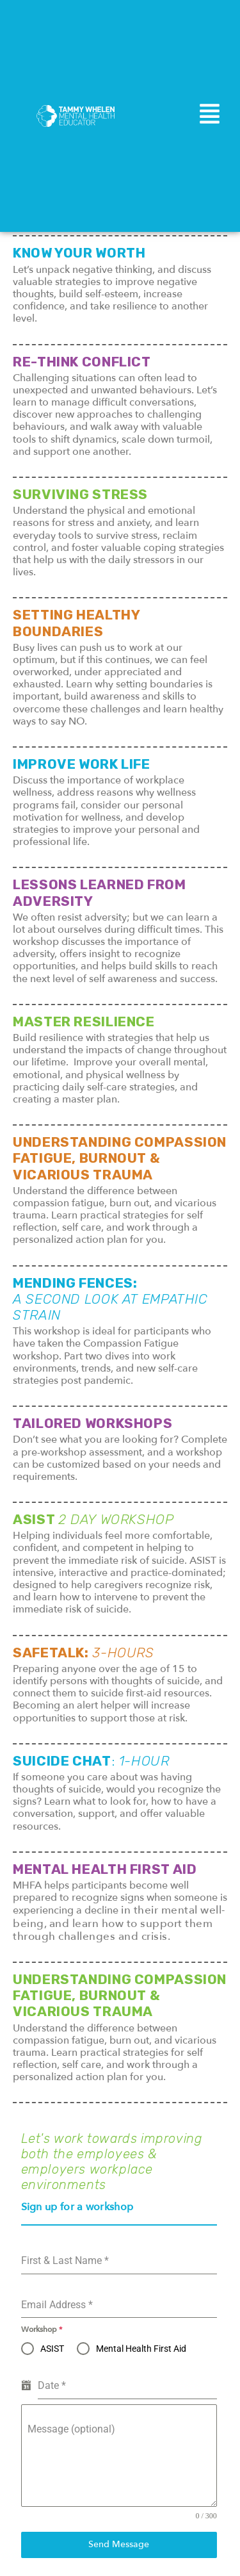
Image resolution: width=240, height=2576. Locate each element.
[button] (210, 116)
